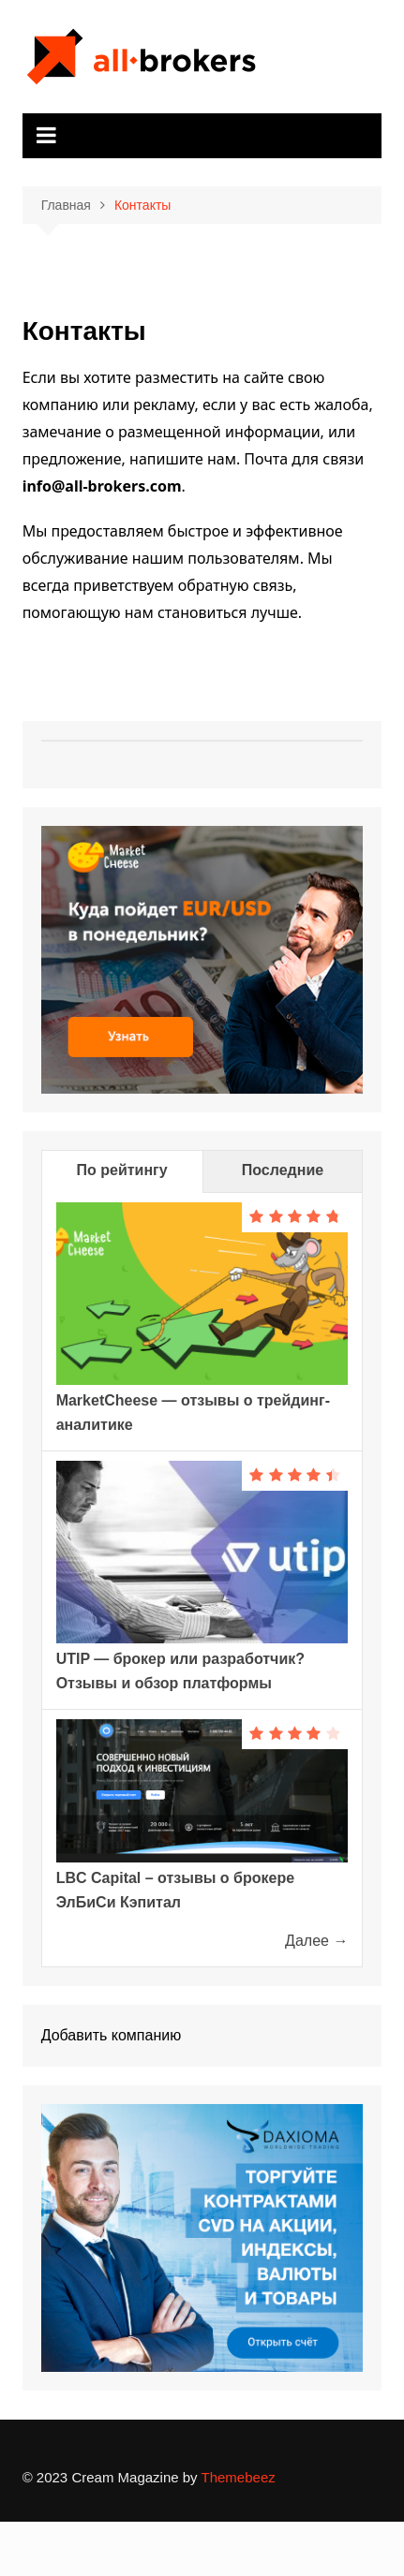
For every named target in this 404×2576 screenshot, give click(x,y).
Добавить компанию (111, 2035)
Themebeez (239, 2477)
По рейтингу (122, 1170)
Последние (282, 1170)
